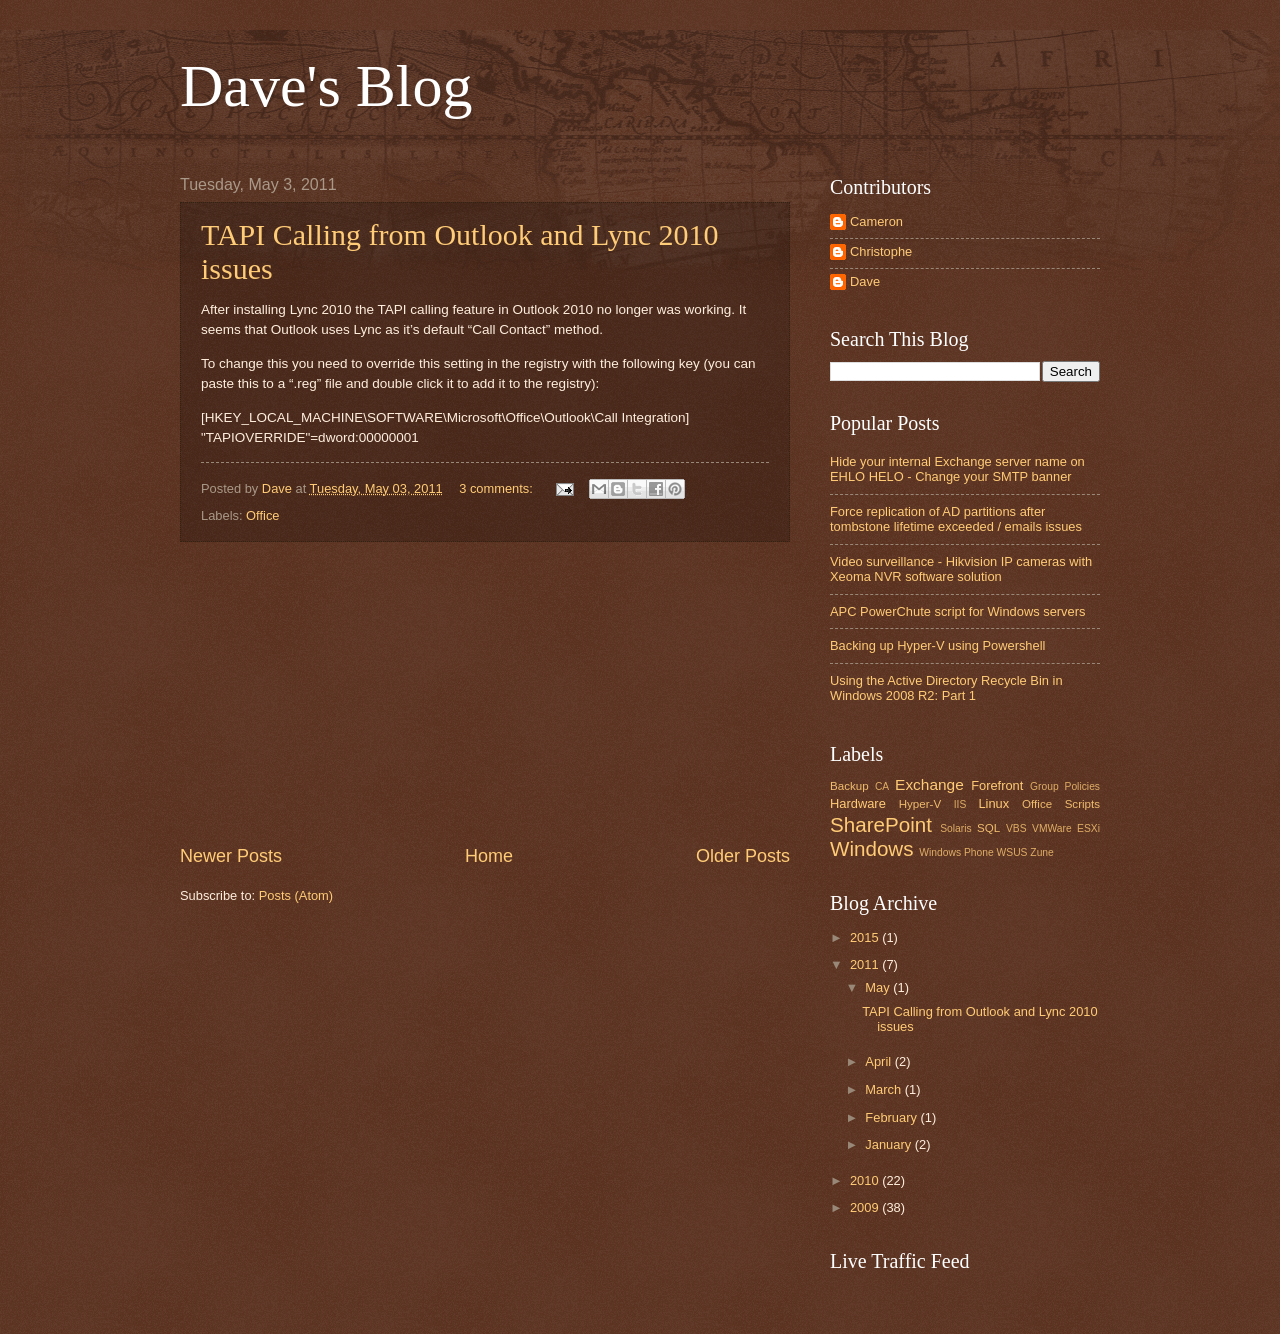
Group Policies (1065, 786)
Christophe (881, 251)
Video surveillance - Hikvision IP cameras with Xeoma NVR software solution (961, 569)
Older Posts (743, 856)
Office (262, 515)
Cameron (876, 221)
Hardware (858, 803)
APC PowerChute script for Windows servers (957, 611)
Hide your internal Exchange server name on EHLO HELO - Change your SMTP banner (957, 469)
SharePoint (881, 824)
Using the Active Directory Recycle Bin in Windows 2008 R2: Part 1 (946, 688)
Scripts (1082, 804)
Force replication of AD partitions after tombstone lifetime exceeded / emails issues (956, 519)
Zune (1041, 852)
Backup (849, 786)
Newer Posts (231, 856)
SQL (988, 828)
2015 (866, 937)
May (879, 987)
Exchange (929, 784)
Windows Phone (956, 852)
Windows (872, 848)
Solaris (955, 828)
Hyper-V (920, 804)
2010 (866, 1180)
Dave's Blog (326, 86)
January (889, 1144)
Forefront (997, 785)
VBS (1016, 828)
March (884, 1089)
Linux (993, 803)
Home (489, 856)
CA (882, 786)
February (892, 1117)
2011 (866, 964)
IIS (960, 804)
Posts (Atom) (296, 895)
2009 (866, 1207)
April (879, 1061)
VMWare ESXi (1066, 828)
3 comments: (497, 488)
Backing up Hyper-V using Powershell (937, 645)
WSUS (1012, 852)
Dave (865, 281)
